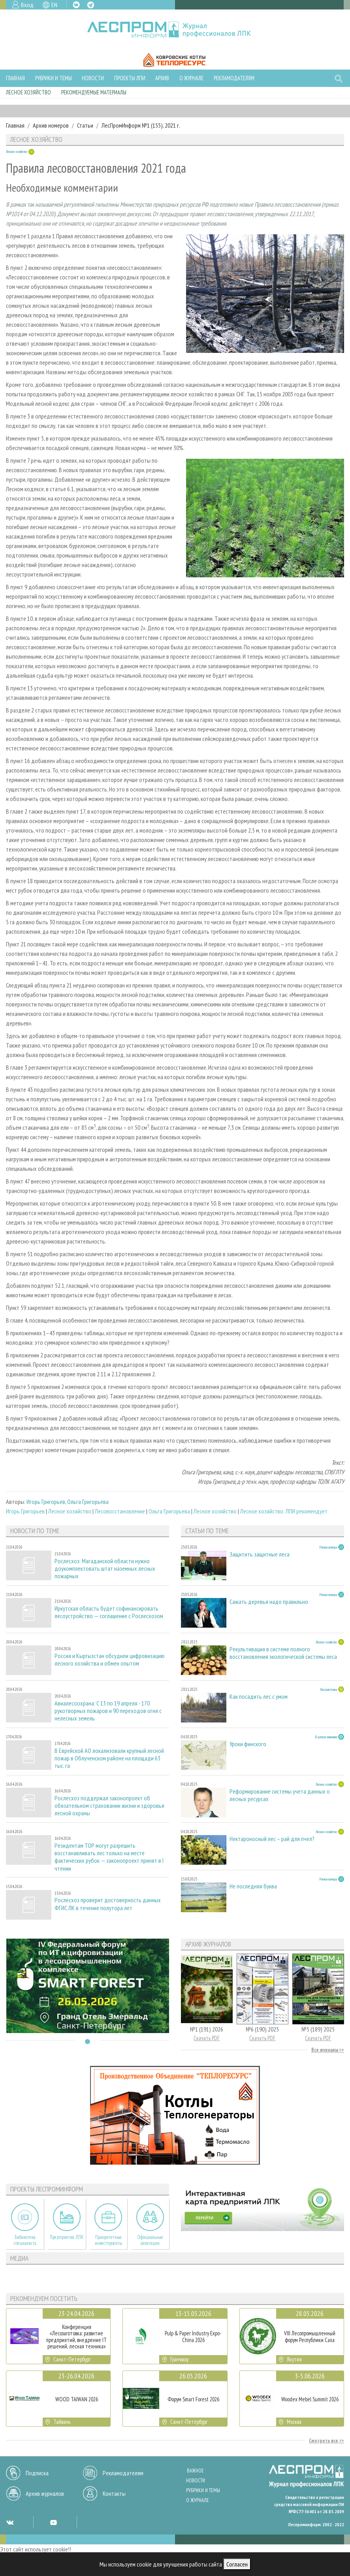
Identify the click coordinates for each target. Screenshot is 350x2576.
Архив (162, 78)
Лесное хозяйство (28, 92)
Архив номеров (51, 125)
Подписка (37, 2473)
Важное (195, 2470)
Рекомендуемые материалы (93, 92)
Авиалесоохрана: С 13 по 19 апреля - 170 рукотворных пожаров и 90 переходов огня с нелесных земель (108, 1711)
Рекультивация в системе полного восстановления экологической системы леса (283, 1652)
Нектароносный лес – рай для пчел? (272, 1839)
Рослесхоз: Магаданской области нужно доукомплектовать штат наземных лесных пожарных (105, 1568)
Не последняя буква (253, 1886)
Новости (93, 78)
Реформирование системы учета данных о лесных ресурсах (280, 1795)
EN (54, 5)
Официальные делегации (150, 2240)
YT (53, 2522)
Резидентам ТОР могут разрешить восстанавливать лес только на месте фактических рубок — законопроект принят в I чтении (109, 1857)
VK (76, 4)
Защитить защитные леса (260, 1554)
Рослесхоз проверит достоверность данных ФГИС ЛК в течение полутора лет (108, 1903)
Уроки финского (248, 1744)
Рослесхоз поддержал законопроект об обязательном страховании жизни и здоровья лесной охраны (109, 1805)
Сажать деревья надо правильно (269, 1602)
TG (90, 5)
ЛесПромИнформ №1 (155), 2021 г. (141, 125)
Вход (27, 5)
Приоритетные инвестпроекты (108, 2240)
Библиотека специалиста (25, 2240)
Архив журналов (45, 2493)
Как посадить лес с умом (259, 1696)
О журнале (191, 78)
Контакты (114, 2493)
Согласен (237, 2564)
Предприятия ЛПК (67, 2237)
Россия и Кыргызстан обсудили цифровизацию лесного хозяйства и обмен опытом (110, 1659)
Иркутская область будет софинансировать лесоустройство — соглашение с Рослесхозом (109, 1612)
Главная (15, 78)
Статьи (85, 125)
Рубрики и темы (53, 78)
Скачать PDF (207, 2038)
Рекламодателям (234, 78)
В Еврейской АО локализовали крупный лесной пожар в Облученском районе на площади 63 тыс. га (109, 1758)
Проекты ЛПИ (129, 78)
